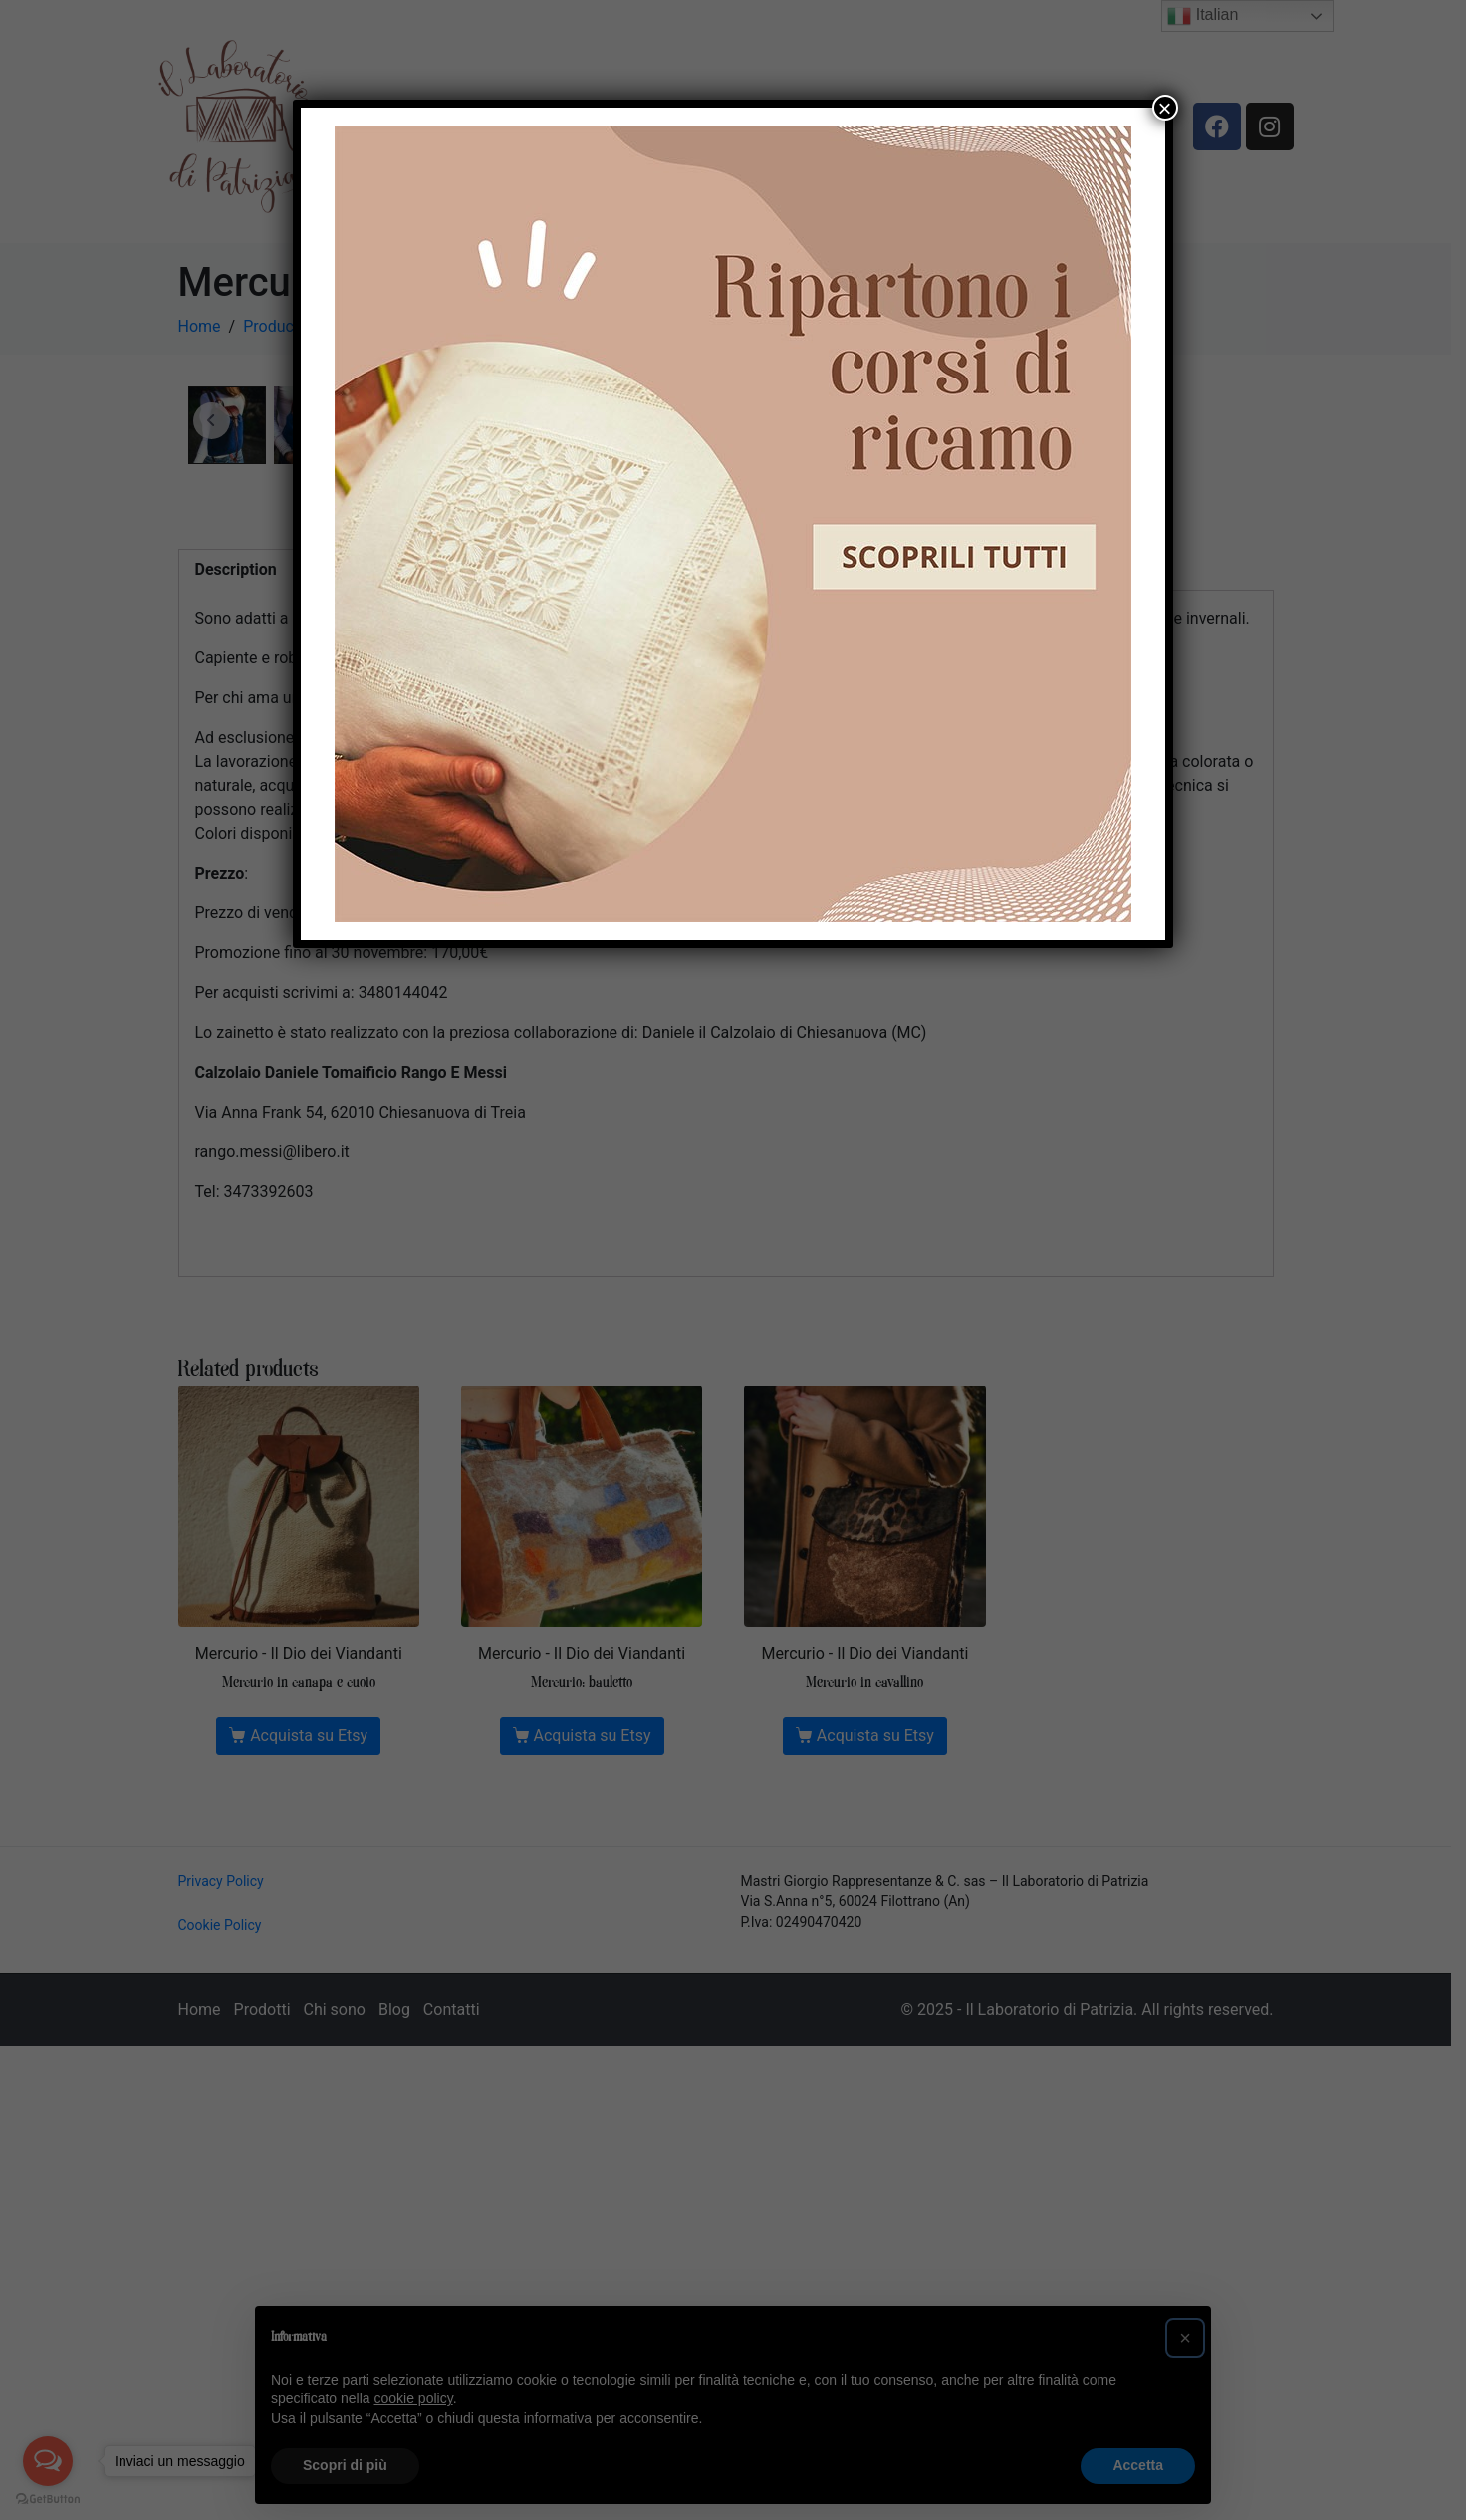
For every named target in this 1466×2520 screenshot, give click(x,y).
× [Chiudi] (1165, 108)
